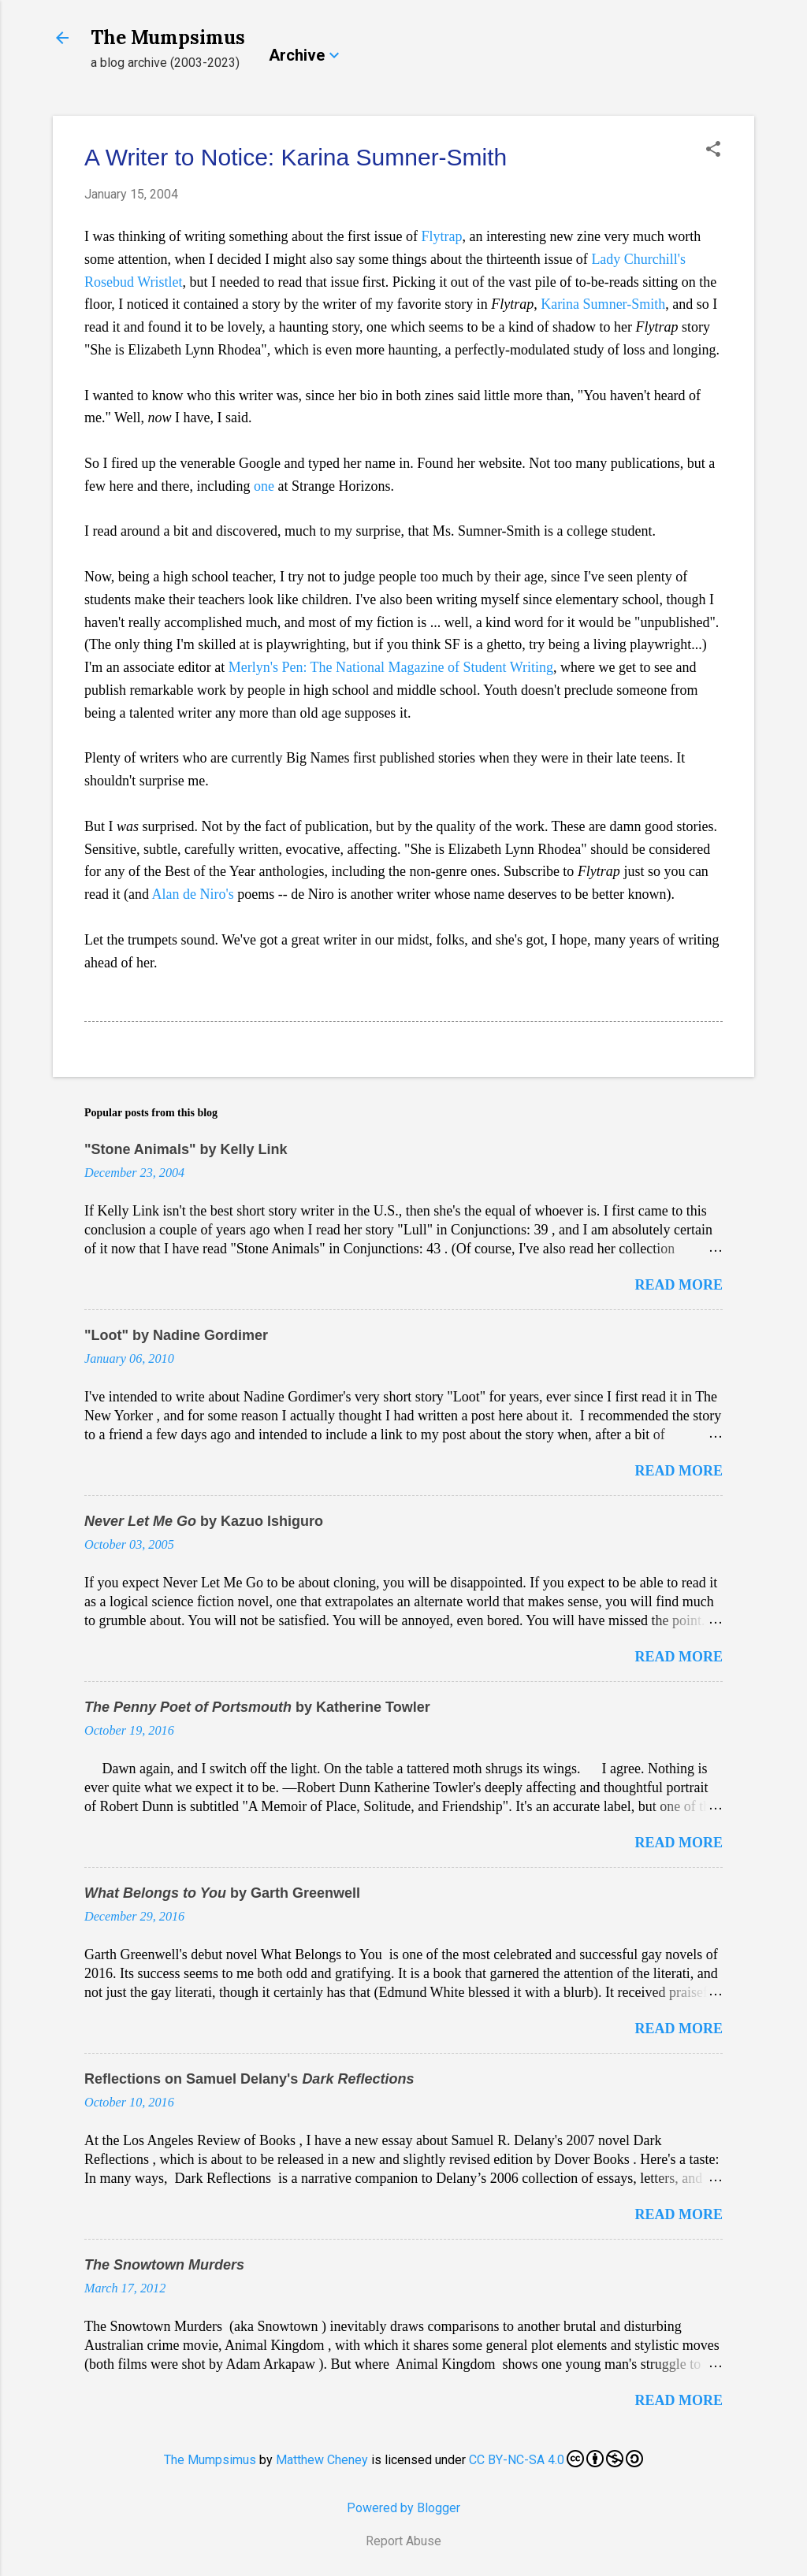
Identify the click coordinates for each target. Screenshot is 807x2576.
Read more (679, 1285)
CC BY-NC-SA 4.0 (556, 2458)
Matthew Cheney (322, 2459)
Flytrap (441, 236)
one (264, 486)
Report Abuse (403, 2540)
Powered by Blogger (403, 2507)
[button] (713, 150)
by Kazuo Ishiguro (203, 1521)
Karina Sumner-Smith (603, 304)
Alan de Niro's (192, 894)
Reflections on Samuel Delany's (249, 2079)
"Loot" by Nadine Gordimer (176, 1335)
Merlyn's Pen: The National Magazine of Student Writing (391, 667)
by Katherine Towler (257, 1707)
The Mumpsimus (168, 37)
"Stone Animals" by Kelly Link (185, 1149)
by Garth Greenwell (222, 1893)
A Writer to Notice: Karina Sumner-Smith (295, 157)
